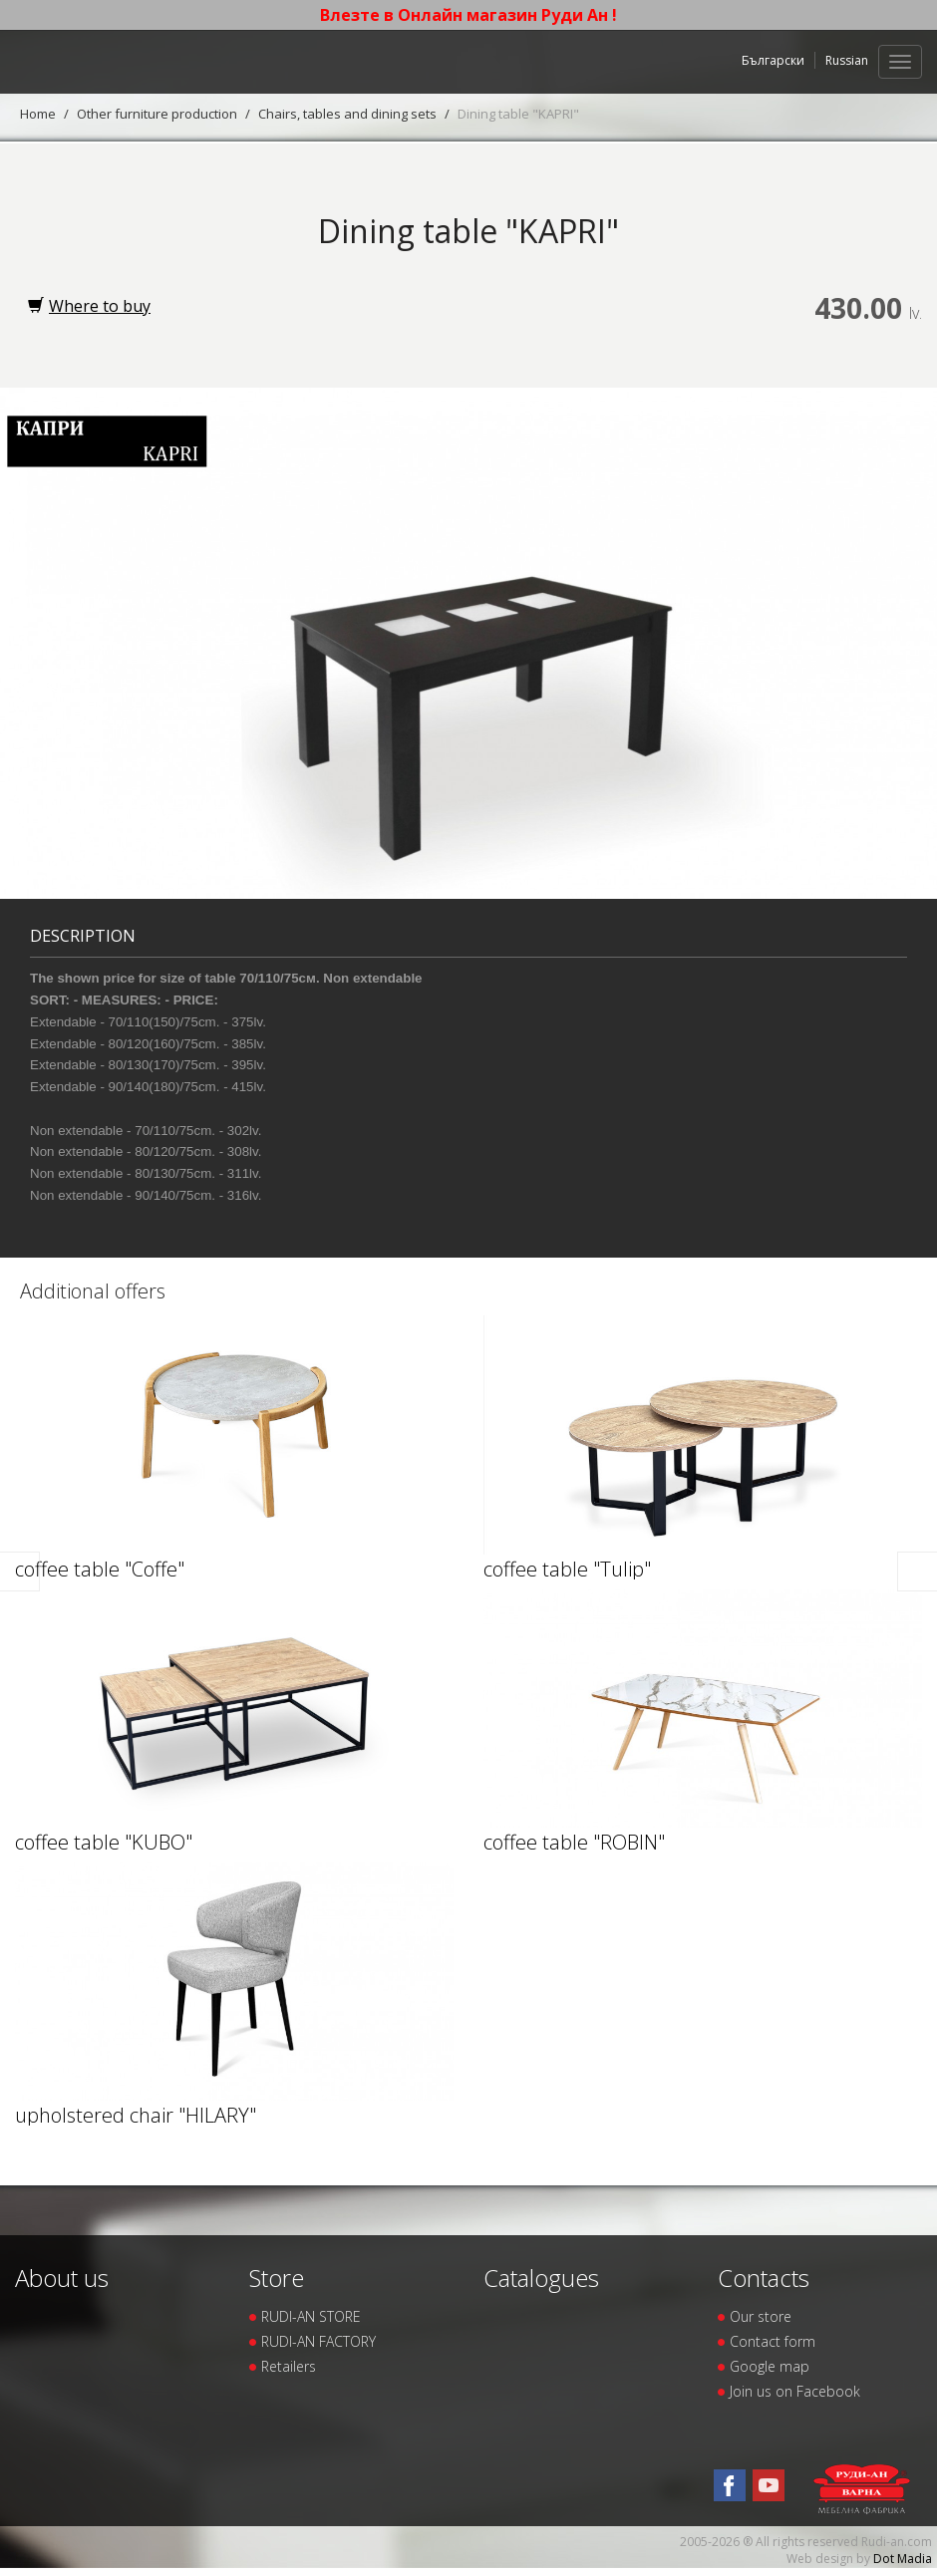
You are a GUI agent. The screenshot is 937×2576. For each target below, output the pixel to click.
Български (773, 60)
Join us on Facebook (795, 2391)
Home (38, 114)
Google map (769, 2366)
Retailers (288, 2366)
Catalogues (541, 2277)
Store (276, 2277)
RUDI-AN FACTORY (318, 2341)
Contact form (772, 2341)
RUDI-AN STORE (311, 2316)
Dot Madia (902, 2558)
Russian (846, 60)
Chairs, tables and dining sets (347, 114)
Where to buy (89, 306)
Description (83, 936)
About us (62, 2277)
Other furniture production (157, 114)
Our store (760, 2316)
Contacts (763, 2277)
